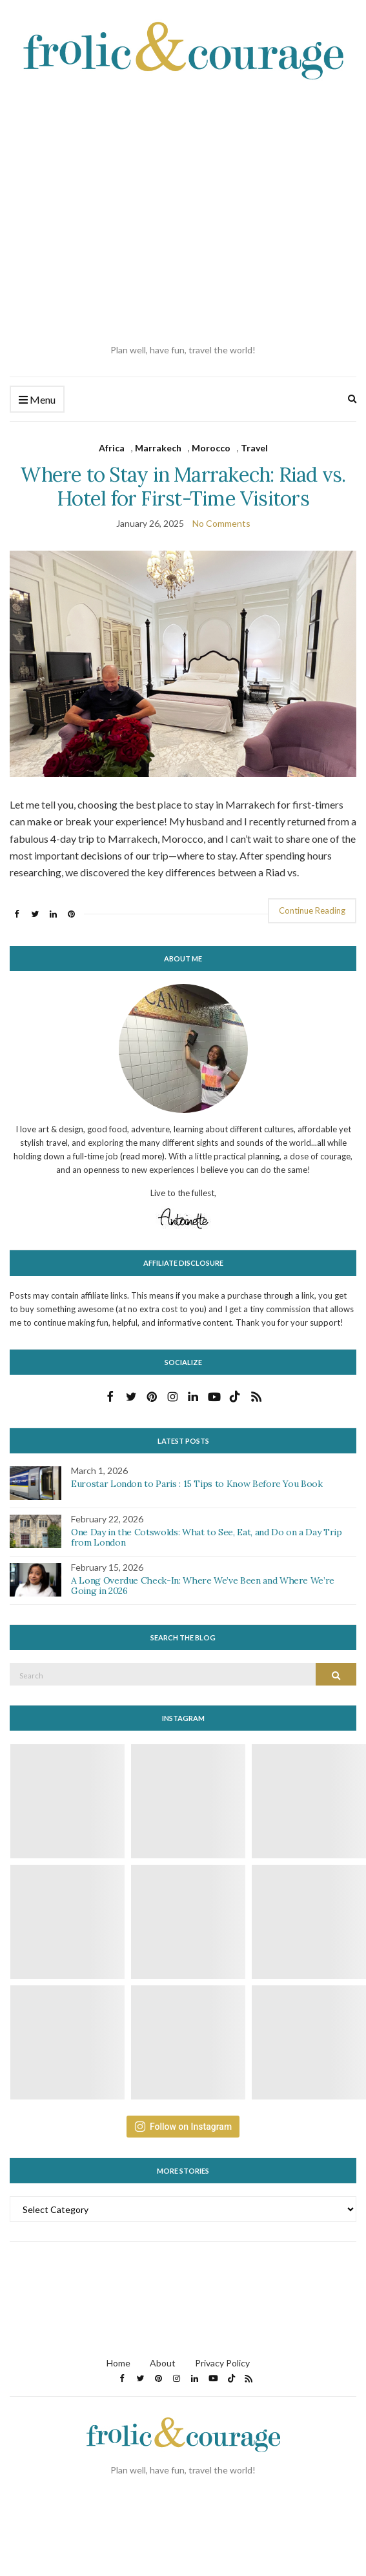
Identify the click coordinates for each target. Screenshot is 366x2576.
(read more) (142, 1156)
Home (118, 2362)
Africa (112, 447)
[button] (183, 664)
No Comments (221, 523)
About (163, 2362)
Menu (37, 400)
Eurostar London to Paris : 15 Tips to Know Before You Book (197, 1484)
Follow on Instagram (183, 2126)
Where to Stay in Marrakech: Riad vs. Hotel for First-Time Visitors (182, 486)
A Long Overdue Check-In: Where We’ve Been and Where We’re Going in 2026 (202, 1586)
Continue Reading (312, 910)
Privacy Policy (222, 2362)
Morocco (211, 447)
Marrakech (158, 447)
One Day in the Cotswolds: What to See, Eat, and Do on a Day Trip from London (206, 1537)
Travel (254, 447)
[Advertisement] (121, 212)
